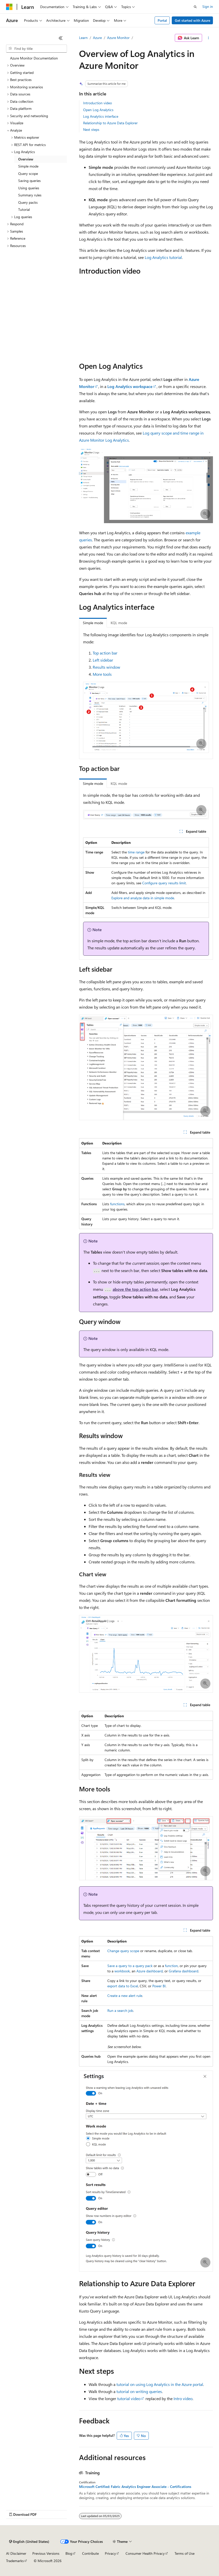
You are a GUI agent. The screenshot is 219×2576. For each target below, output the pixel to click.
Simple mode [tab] (93, 622)
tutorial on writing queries (139, 2391)
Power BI (159, 1986)
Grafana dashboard (183, 1971)
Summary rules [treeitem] (29, 195)
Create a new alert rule (124, 1995)
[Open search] (195, 6)
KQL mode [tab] (119, 622)
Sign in (207, 6)
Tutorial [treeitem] (24, 209)
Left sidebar (103, 660)
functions (117, 1203)
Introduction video (97, 102)
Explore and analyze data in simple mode (142, 897)
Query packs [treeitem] (28, 202)
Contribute (90, 2553)
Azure (97, 37)
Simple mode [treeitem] (28, 166)
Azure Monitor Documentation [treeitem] (34, 58)
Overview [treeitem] (25, 159)
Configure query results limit (164, 883)
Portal (162, 20)
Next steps (91, 129)
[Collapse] (60, 38)
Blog (68, 2553)
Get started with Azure (192, 20)
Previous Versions (45, 2553)
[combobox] (36, 49)
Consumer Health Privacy (145, 2553)
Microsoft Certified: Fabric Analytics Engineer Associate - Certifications (135, 2486)
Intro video (183, 2398)
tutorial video (128, 2398)
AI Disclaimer (16, 2553)
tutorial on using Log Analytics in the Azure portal (159, 2384)
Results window (106, 667)
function (171, 1965)
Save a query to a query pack (130, 1965)
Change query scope (123, 1950)
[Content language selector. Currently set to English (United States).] (29, 2542)
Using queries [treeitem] (28, 188)
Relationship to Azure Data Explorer (110, 122)
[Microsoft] (9, 7)
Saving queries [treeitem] (29, 180)
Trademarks (15, 2560)
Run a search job (120, 2010)
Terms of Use (184, 2553)
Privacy (110, 2553)
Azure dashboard (149, 1971)
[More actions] (208, 38)
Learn (83, 37)
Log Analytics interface (100, 116)
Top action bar (105, 653)
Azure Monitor (118, 37)
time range (136, 852)
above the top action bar (135, 1289)
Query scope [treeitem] (28, 173)
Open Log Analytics (98, 109)
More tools (102, 674)
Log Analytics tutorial (163, 257)
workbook (122, 1971)
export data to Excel (122, 1986)
